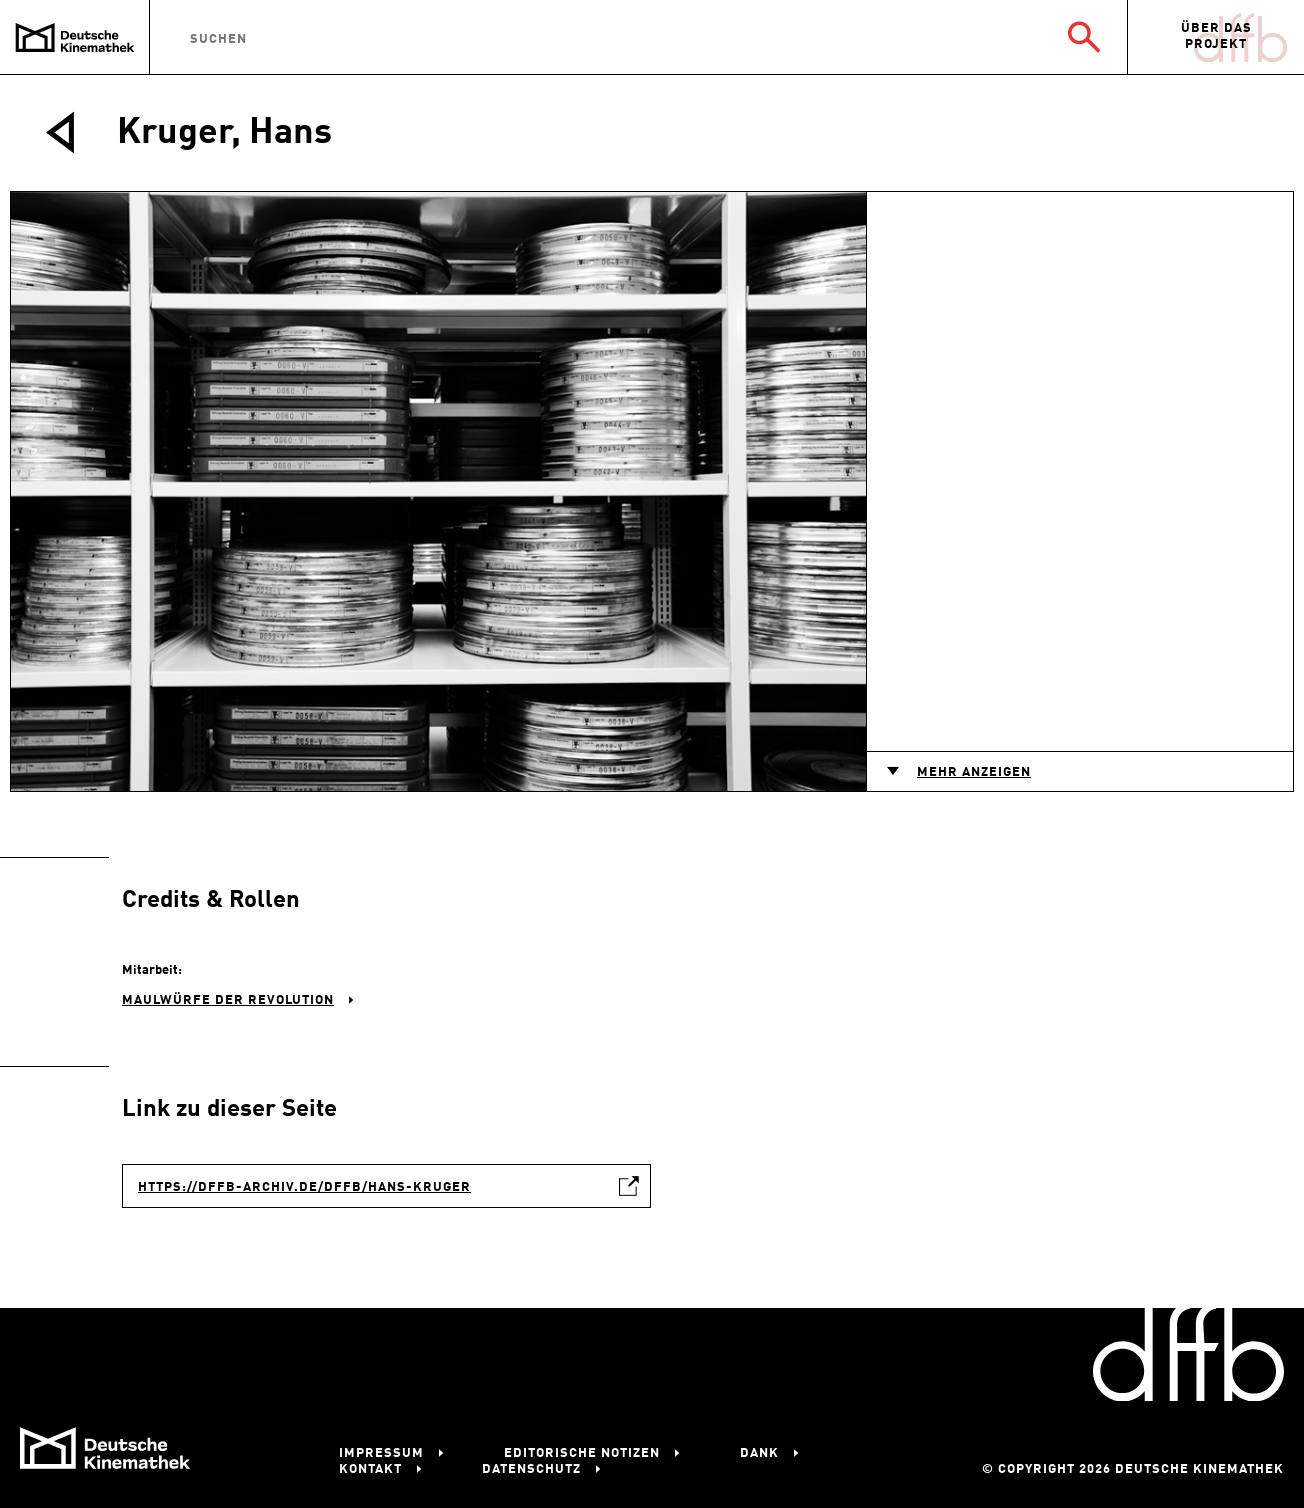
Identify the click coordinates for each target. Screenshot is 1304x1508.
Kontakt (370, 1469)
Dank (759, 1453)
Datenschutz (531, 1469)
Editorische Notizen (582, 1453)
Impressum (381, 1453)
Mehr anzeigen (974, 772)
